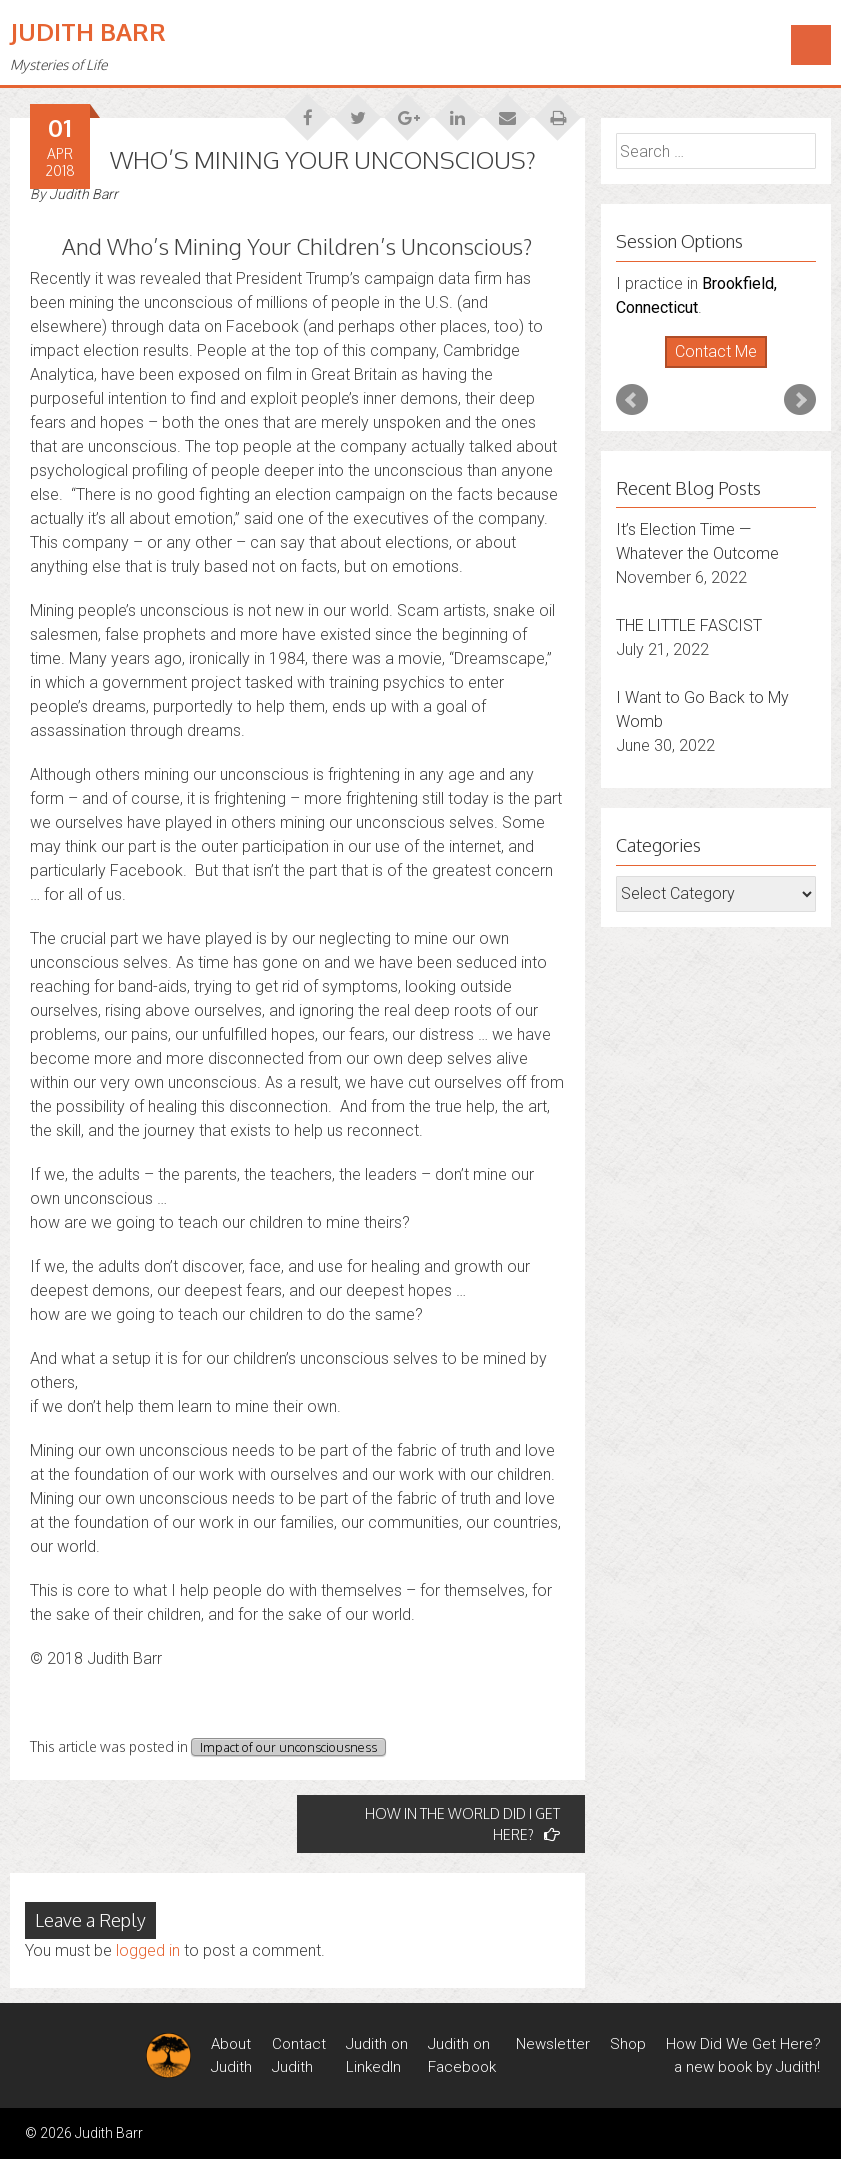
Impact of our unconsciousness (288, 1747)
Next (800, 400)
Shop (628, 2044)
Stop (724, 368)
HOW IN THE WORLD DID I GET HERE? (462, 1824)
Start (709, 368)
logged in (148, 1950)
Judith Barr (88, 31)
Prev (632, 400)
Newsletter (553, 2044)
